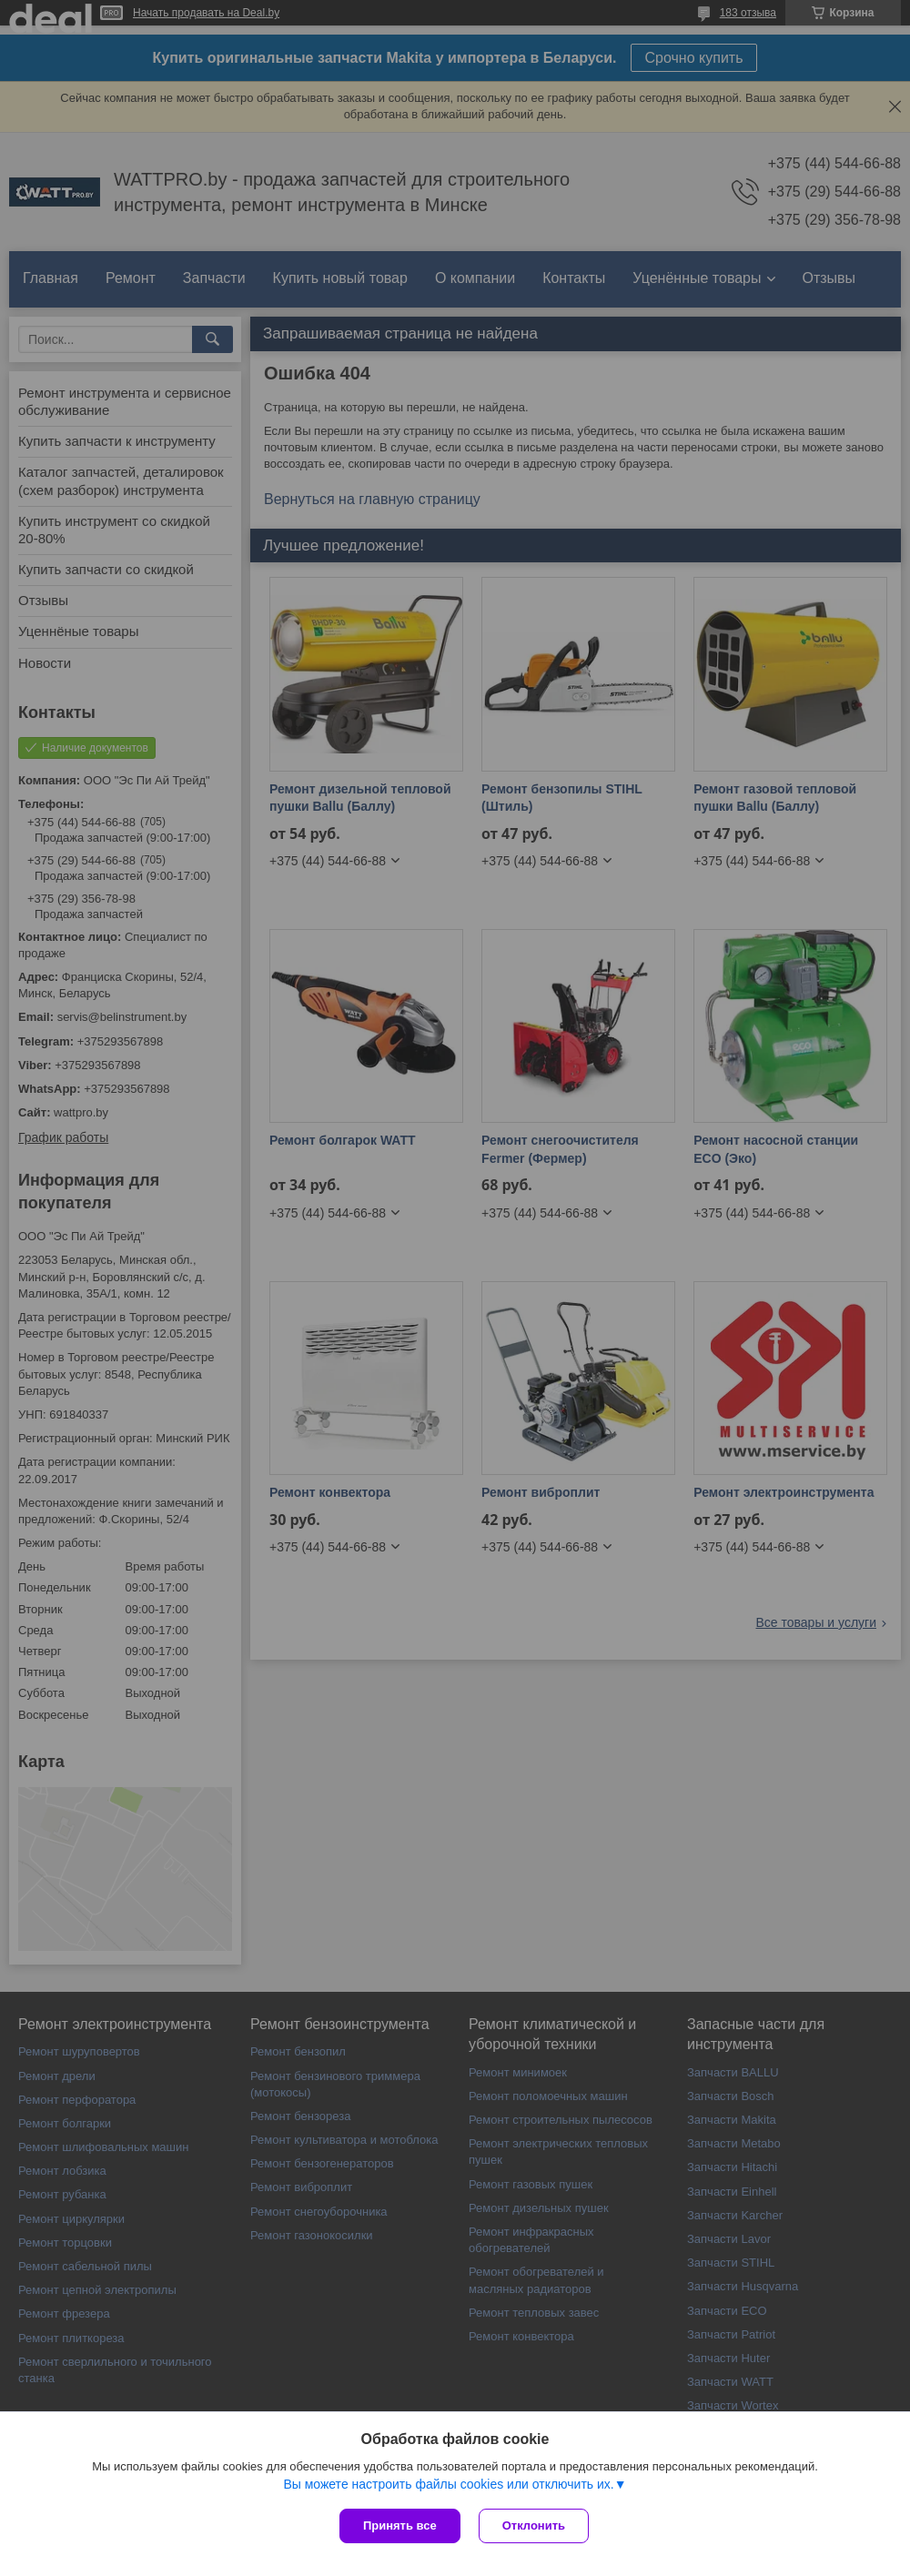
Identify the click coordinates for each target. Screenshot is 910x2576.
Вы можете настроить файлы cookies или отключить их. (448, 2484)
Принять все (400, 2525)
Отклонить (533, 2525)
